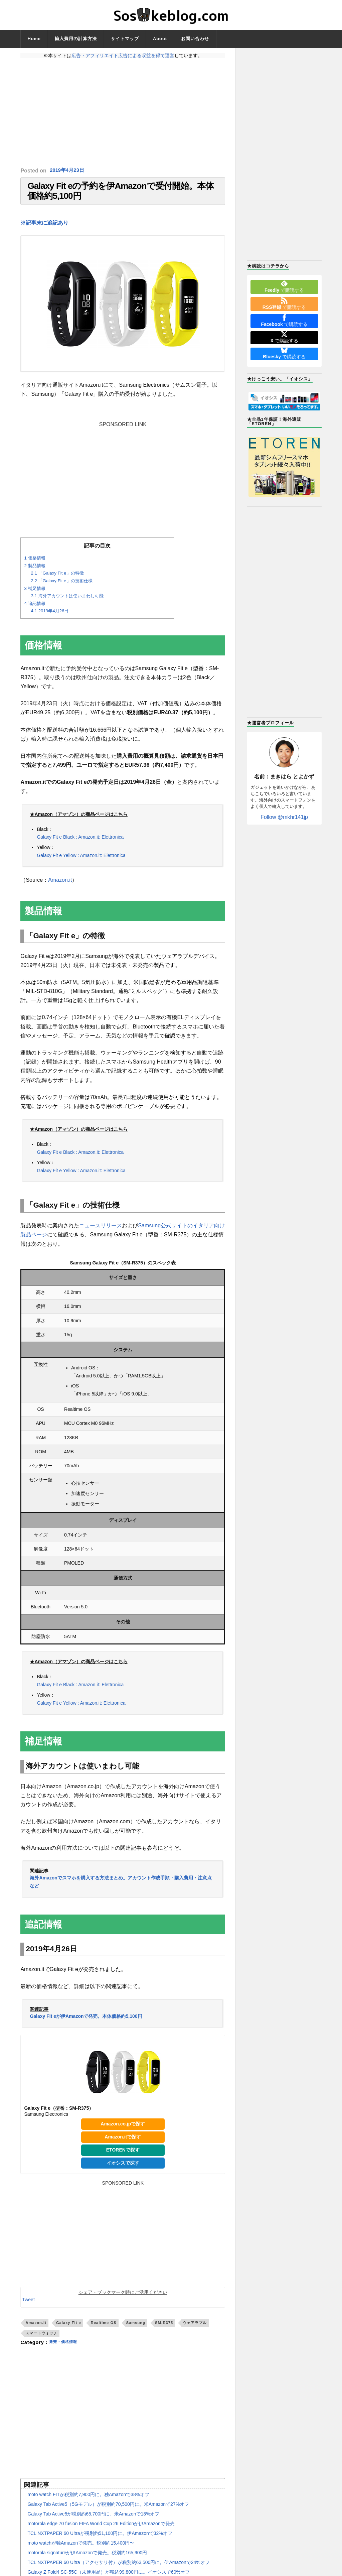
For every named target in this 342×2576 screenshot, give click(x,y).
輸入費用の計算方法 (76, 38)
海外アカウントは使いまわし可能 (67, 602)
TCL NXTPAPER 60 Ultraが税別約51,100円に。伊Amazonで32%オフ (99, 2540)
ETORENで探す (123, 2156)
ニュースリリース (100, 1232)
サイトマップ (125, 38)
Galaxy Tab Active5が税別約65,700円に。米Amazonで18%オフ (93, 2520)
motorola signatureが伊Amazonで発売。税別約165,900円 (87, 2559)
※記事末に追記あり (44, 229)
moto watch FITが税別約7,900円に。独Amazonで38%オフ (88, 2501)
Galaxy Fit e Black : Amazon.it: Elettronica (80, 844)
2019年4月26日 (49, 617)
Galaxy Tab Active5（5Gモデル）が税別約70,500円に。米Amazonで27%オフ (108, 2510)
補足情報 (34, 595)
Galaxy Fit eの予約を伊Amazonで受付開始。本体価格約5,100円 (120, 194)
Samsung (135, 2330)
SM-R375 (164, 2330)
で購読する (284, 286)
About (160, 38)
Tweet (28, 2306)
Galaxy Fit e (68, 2330)
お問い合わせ (195, 38)
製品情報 (34, 572)
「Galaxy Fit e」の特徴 (57, 580)
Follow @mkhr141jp (284, 817)
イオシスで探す (123, 2169)
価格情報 (34, 564)
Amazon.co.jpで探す (123, 2130)
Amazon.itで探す (123, 2143)
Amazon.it (60, 886)
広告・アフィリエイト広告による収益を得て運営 (122, 55)
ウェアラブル (195, 2330)
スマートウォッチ (41, 2340)
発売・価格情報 (66, 2349)
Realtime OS (104, 2330)
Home (34, 38)
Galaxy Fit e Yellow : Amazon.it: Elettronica (81, 862)
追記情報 (34, 610)
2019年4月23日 (68, 170)
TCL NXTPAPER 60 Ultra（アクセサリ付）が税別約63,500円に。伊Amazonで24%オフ (118, 2569)
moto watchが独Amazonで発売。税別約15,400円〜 (80, 2549)
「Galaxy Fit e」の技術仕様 (61, 587)
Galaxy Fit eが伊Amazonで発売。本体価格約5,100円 (86, 2023)
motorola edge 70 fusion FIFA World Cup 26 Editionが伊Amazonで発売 (100, 2530)
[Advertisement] (122, 112)
